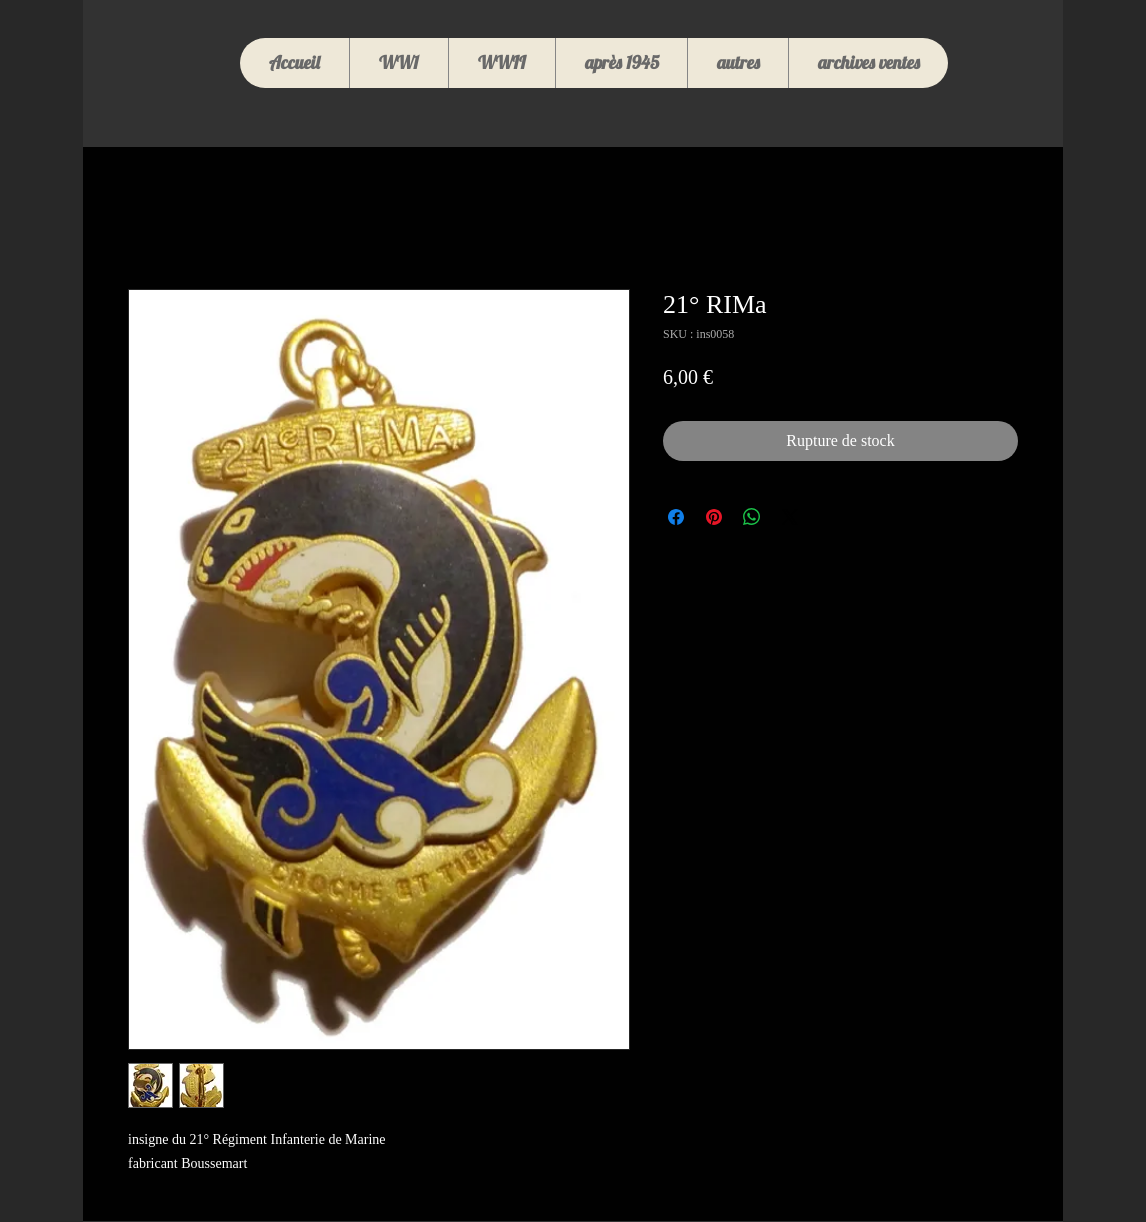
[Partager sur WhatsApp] (752, 517)
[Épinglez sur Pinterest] (714, 517)
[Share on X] (790, 517)
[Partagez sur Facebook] (676, 517)
